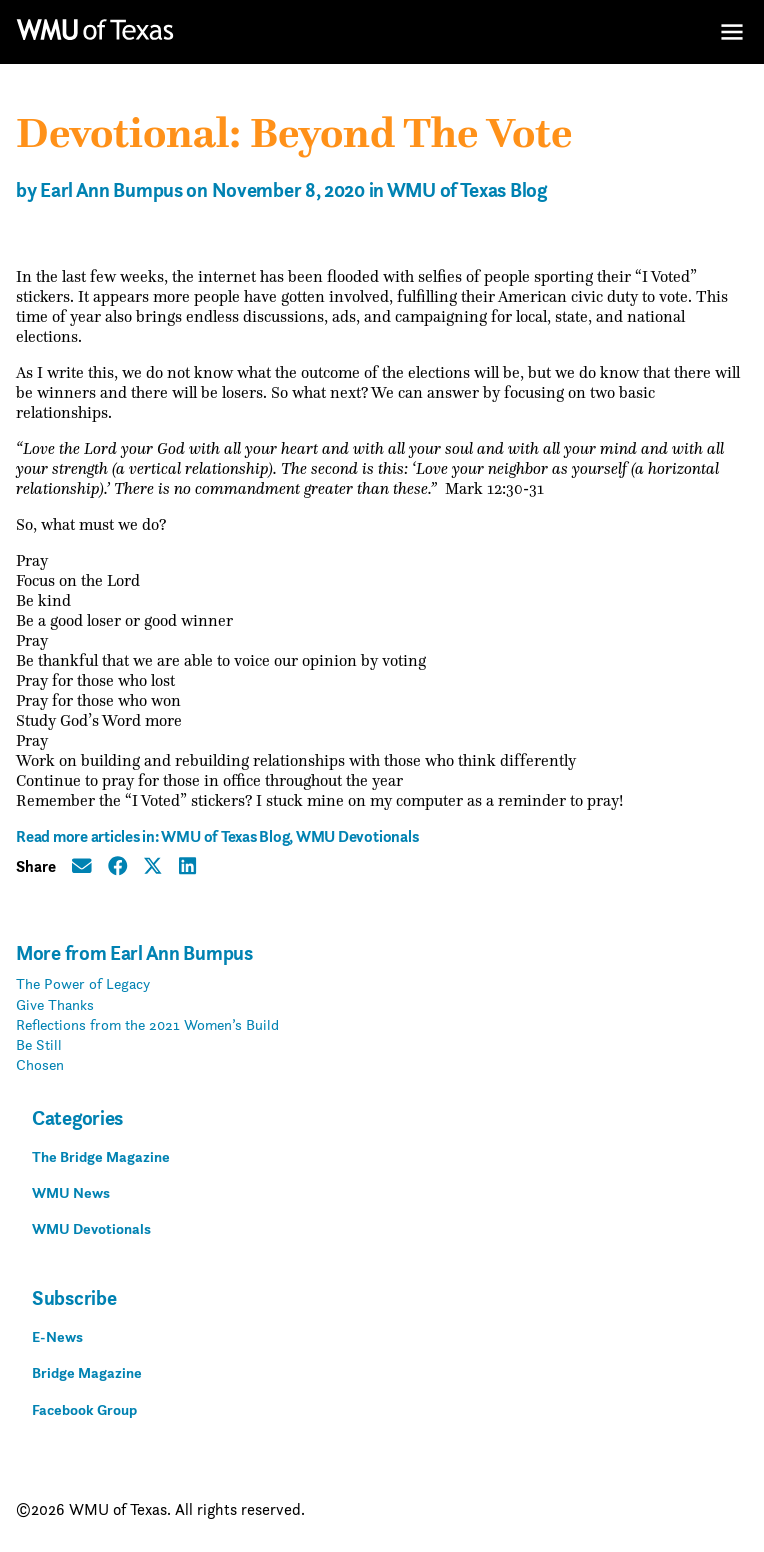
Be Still (39, 1044)
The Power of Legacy (83, 983)
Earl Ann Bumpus (111, 190)
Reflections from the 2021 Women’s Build (147, 1024)
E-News (57, 1336)
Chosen (40, 1064)
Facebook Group (84, 1409)
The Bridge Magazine (101, 1156)
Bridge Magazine (87, 1372)
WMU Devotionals (357, 836)
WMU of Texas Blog (467, 190)
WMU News (71, 1192)
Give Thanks (55, 1004)
